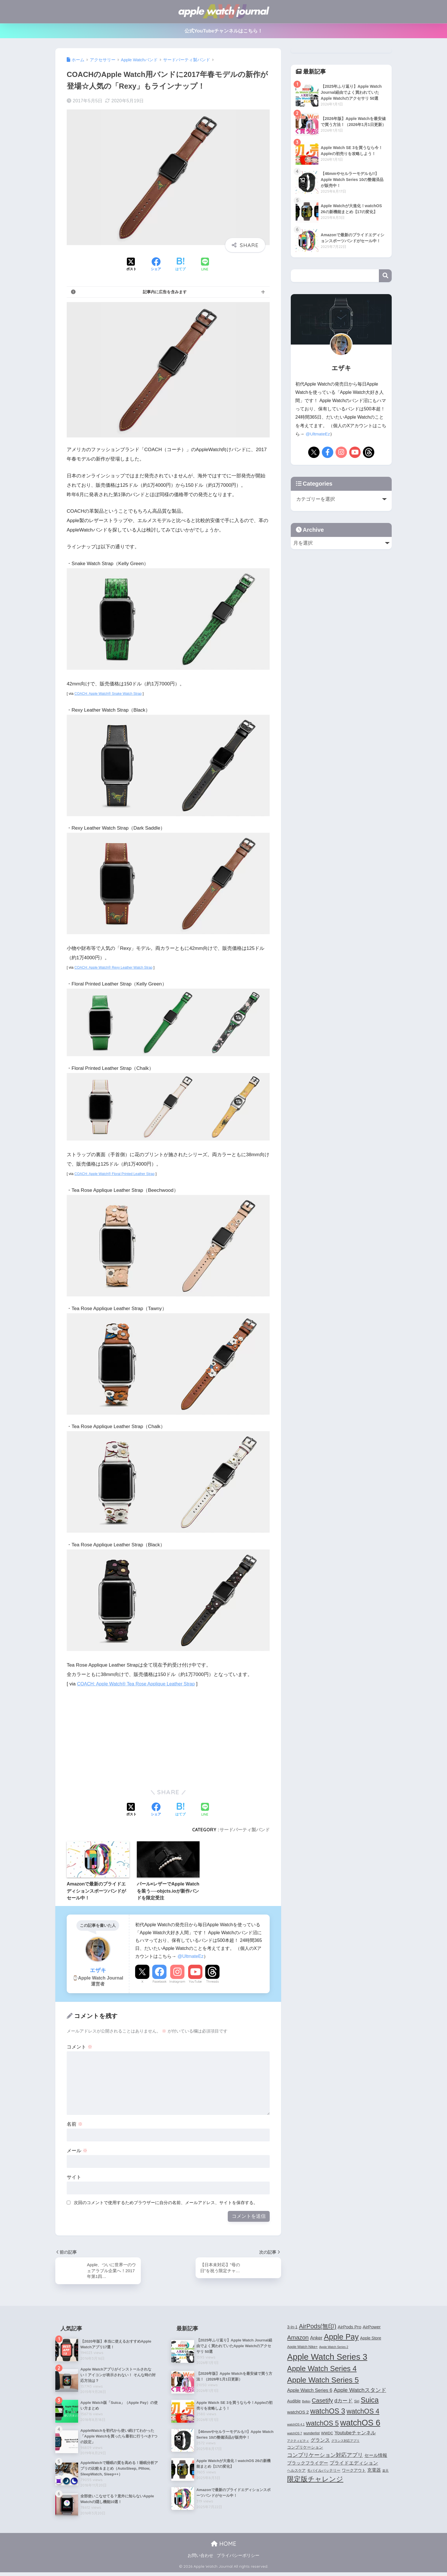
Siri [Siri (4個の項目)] (356, 2402)
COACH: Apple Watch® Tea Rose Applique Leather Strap (139, 1684)
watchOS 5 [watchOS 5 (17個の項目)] (322, 2424)
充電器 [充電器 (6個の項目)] (374, 2471)
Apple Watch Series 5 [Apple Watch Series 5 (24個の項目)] (323, 2381)
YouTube (195, 1982)
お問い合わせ (200, 2559)
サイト (74, 2177)
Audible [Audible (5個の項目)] (293, 2402)
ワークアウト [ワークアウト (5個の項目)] (354, 2471)
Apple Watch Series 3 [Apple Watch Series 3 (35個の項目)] (327, 2357)
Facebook (159, 1982)
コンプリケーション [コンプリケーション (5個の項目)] (305, 2448)
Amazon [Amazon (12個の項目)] (298, 2338)
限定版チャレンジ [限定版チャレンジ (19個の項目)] (315, 2480)
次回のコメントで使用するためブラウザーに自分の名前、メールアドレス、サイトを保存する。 (166, 2202)
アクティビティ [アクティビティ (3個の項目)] (298, 2441)
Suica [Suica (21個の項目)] (370, 2401)
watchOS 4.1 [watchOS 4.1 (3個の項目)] (295, 2425)
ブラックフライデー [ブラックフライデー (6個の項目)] (307, 2463)
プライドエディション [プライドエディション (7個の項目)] (354, 2463)
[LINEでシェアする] (205, 265)
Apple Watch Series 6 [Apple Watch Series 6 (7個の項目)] (309, 2391)
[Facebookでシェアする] (156, 264)
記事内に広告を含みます (165, 292)
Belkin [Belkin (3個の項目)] (306, 2402)
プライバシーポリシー (238, 2559)
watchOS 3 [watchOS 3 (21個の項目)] (327, 2412)
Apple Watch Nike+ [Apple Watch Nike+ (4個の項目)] (302, 2348)
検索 (385, 275)
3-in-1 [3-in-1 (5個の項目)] (292, 2327)
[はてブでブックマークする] (180, 264)
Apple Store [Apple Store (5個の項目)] (370, 2339)
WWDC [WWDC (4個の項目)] (327, 2434)
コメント (79, 2047)
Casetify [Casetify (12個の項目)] (322, 2401)
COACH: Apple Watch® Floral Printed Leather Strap (116, 1174)
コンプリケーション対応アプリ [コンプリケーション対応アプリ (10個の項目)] (325, 2456)
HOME (223, 2547)
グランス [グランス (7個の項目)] (320, 2440)
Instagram (177, 1982)
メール (77, 2150)
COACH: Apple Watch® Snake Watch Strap (109, 693)
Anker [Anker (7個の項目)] (316, 2338)
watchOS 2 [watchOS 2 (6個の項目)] (298, 2412)
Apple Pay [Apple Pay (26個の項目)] (341, 2338)
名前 (75, 2124)
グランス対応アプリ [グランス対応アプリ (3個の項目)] (345, 2441)
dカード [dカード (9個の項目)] (343, 2401)
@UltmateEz (191, 1956)
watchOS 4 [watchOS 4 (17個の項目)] (363, 2412)
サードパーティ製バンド (245, 1829)
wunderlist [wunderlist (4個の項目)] (311, 2434)
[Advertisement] (114, 1736)
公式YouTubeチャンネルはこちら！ (223, 31)
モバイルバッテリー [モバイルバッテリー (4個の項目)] (323, 2471)
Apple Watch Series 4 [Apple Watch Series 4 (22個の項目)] (322, 2369)
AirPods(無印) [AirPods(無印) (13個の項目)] (317, 2327)
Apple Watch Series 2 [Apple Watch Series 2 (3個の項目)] (333, 2347)
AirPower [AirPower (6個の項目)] (372, 2327)
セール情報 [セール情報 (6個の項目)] (375, 2456)
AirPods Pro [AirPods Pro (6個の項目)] (349, 2327)
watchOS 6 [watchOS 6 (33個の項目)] (360, 2423)
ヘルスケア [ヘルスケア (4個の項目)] (296, 2471)
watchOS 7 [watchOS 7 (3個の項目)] (294, 2434)
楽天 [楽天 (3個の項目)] (385, 2471)
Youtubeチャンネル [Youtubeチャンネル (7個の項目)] (355, 2433)
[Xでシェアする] (131, 264)
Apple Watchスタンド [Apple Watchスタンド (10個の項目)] (360, 2391)
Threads (212, 1982)
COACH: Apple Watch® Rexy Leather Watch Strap (115, 967)
